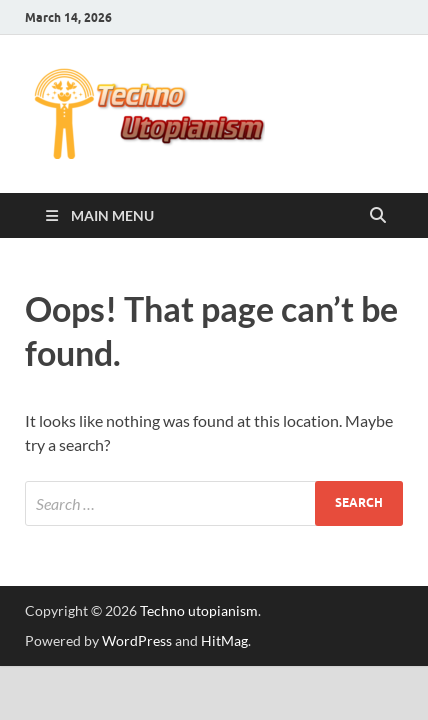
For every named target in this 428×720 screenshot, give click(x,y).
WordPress (137, 640)
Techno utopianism (199, 610)
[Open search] (378, 216)
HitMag (224, 640)
